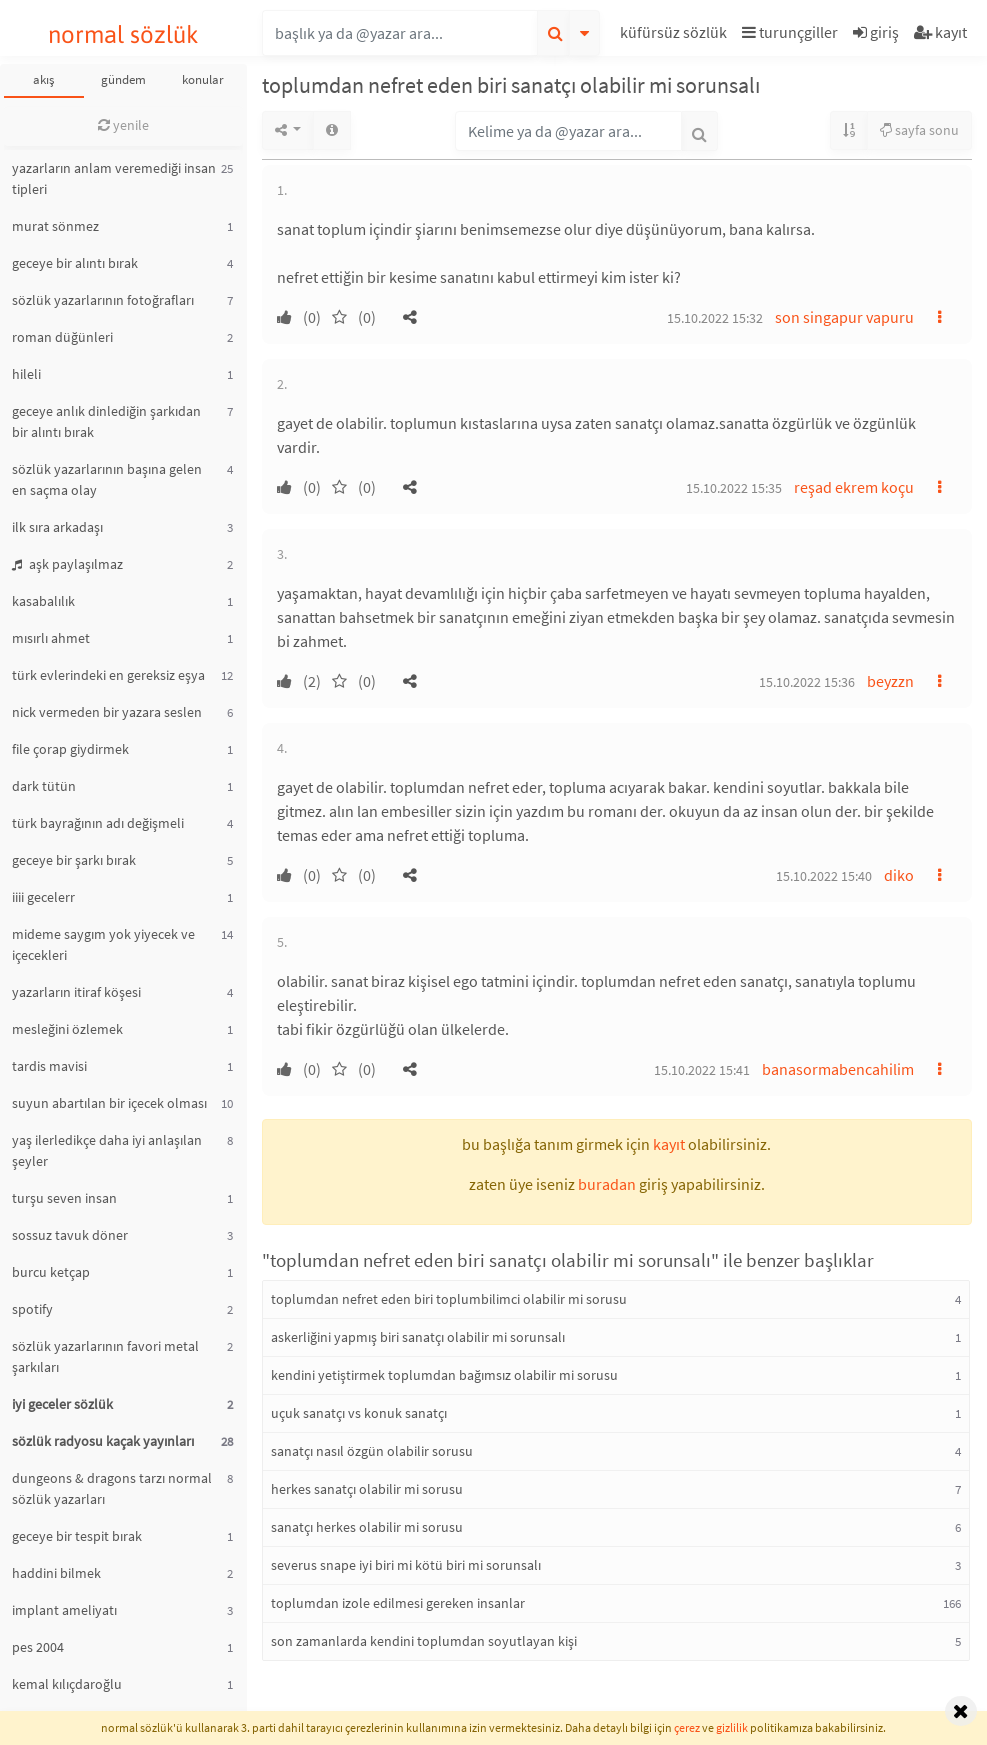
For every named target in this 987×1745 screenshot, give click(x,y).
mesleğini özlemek (67, 1029)
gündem (123, 79)
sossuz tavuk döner (70, 1235)
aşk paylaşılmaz (67, 564)
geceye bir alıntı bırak (75, 263)
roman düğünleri (62, 337)
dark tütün (44, 786)
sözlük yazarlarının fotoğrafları (103, 300)
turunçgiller (790, 32)
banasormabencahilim (838, 1069)
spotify (32, 1309)
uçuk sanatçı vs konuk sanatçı (359, 1413)
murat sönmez (55, 226)
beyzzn (890, 681)
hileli (26, 374)
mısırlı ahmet (51, 638)
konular (203, 79)
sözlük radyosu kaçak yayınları (103, 1441)
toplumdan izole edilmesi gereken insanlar (398, 1603)
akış (43, 79)
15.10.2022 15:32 (715, 318)
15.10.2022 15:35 (734, 488)
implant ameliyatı (64, 1610)
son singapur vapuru (844, 317)
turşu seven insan (64, 1198)
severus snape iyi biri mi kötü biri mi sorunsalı (406, 1565)
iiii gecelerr (43, 897)
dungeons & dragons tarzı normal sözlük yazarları (112, 1488)
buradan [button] (607, 1184)
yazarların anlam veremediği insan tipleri (114, 178)
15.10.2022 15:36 (807, 682)
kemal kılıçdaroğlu (67, 1684)
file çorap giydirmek (70, 749)
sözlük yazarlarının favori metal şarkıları (105, 1356)
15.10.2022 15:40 (824, 876)
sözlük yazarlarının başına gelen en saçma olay (107, 479)
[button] (676, 35)
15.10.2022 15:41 (702, 1070)
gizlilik (732, 1727)
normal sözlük (123, 34)
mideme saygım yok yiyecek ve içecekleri (103, 944)
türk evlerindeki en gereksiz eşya (108, 675)
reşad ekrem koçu (854, 487)
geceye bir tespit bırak (77, 1536)
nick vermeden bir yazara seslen (107, 712)
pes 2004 (38, 1647)
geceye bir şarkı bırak (74, 860)
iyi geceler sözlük (62, 1404)
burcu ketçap (51, 1272)
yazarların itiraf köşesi (76, 992)
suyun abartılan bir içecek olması (109, 1103)
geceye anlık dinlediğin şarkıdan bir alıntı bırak (106, 421)
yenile (123, 125)
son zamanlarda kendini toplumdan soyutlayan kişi (424, 1641)
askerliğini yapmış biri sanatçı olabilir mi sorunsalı (418, 1337)
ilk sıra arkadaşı (57, 527)
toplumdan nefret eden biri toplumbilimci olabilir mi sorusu (449, 1299)
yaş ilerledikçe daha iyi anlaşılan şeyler (107, 1150)
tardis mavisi (49, 1066)
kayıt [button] (669, 1144)
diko (899, 875)
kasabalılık (43, 601)
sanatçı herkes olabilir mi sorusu (367, 1527)
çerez (687, 1727)
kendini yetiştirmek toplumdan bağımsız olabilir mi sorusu (444, 1375)
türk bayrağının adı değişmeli (98, 823)
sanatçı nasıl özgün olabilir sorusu (372, 1451)
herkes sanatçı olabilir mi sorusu (367, 1489)
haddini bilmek (56, 1573)
